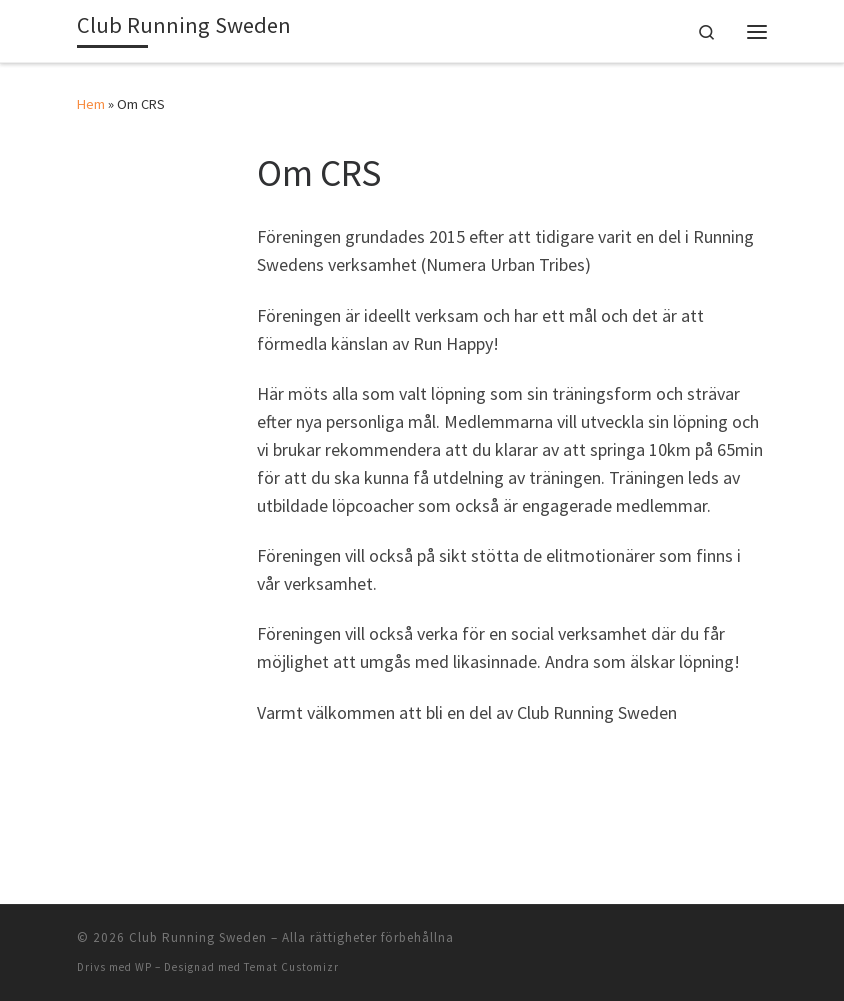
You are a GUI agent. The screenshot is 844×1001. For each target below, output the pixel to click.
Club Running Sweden (198, 937)
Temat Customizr (291, 967)
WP (143, 967)
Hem (91, 104)
